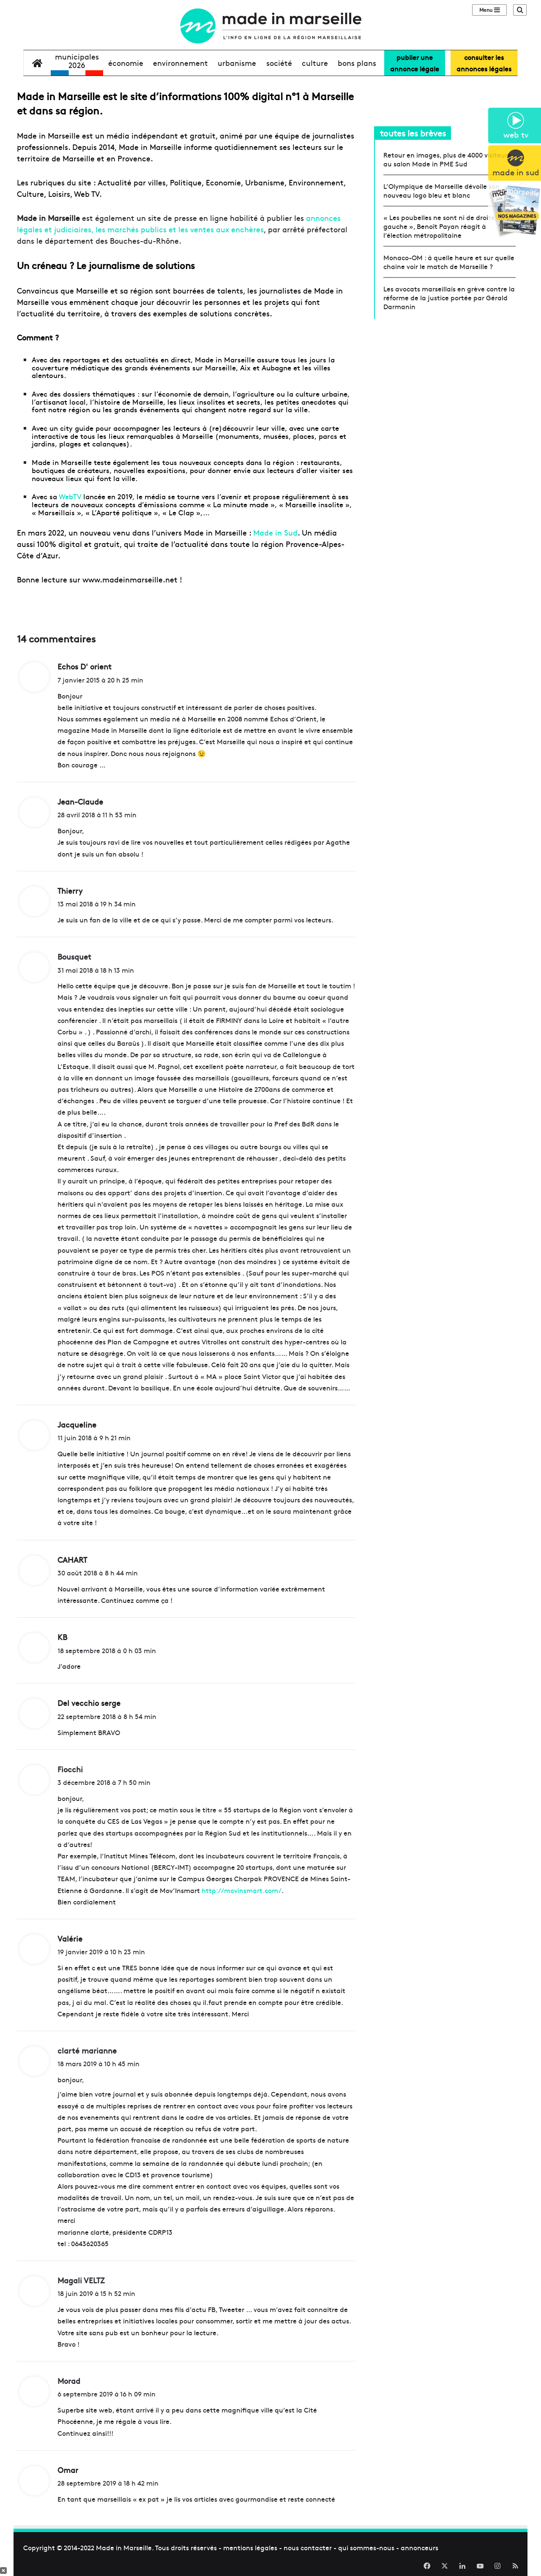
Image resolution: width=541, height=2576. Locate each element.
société (279, 62)
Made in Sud (275, 532)
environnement (180, 62)
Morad (68, 2380)
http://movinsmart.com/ (241, 1890)
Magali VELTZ (81, 2280)
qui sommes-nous (366, 2547)
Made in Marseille (124, 2547)
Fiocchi (70, 1769)
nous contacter (308, 2547)
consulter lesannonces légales (483, 62)
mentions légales (250, 2547)
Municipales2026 (77, 60)
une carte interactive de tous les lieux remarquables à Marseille (185, 432)
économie (125, 62)
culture (315, 62)
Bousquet (74, 956)
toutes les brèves (413, 133)
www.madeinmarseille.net (130, 579)
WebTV (70, 496)
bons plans (357, 62)
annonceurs (419, 2547)
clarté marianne (87, 2050)
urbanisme (237, 62)
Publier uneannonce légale (414, 62)
